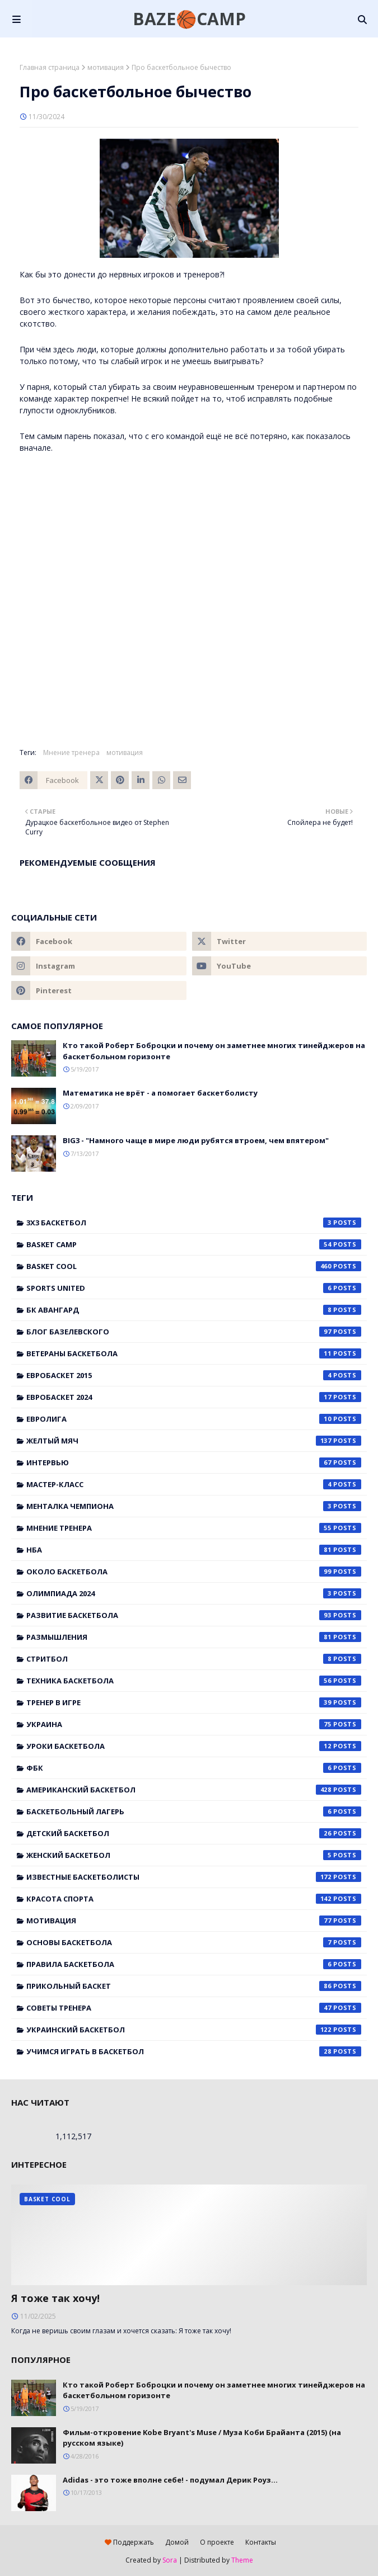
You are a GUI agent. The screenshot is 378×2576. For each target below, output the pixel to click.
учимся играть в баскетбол (193, 2051)
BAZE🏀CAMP (189, 18)
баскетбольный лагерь (193, 1811)
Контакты (260, 2542)
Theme (242, 2560)
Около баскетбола (193, 1572)
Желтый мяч (193, 1441)
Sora (169, 2560)
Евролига (193, 1419)
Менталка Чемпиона (193, 1506)
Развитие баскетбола (193, 1615)
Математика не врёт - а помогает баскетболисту (160, 1093)
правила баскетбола (193, 1964)
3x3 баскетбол (193, 1223)
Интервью (193, 1462)
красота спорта (193, 1899)
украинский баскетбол (193, 2030)
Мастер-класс (193, 1484)
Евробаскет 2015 (193, 1375)
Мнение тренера (71, 752)
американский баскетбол (193, 1790)
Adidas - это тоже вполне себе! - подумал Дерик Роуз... (170, 2480)
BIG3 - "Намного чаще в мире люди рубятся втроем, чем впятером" (196, 1140)
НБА (193, 1550)
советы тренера (193, 2008)
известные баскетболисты (193, 1877)
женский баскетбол (193, 1855)
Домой (177, 2542)
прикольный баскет (193, 1986)
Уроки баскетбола (193, 1746)
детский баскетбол (193, 1833)
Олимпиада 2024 (193, 1593)
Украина (193, 1724)
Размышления (193, 1637)
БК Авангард (193, 1310)
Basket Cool (193, 1266)
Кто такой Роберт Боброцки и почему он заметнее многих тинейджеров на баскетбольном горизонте (214, 1050)
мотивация (105, 67)
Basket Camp (193, 1244)
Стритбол (193, 1659)
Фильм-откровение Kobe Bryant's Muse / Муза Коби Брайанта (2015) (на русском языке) (202, 2437)
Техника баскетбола (193, 1681)
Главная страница (50, 67)
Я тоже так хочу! (55, 2298)
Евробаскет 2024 (193, 1397)
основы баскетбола (193, 1942)
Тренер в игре (193, 1702)
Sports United (193, 1288)
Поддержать (129, 2542)
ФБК (193, 1768)
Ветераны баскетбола (193, 1353)
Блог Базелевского (193, 1332)
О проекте (217, 2542)
